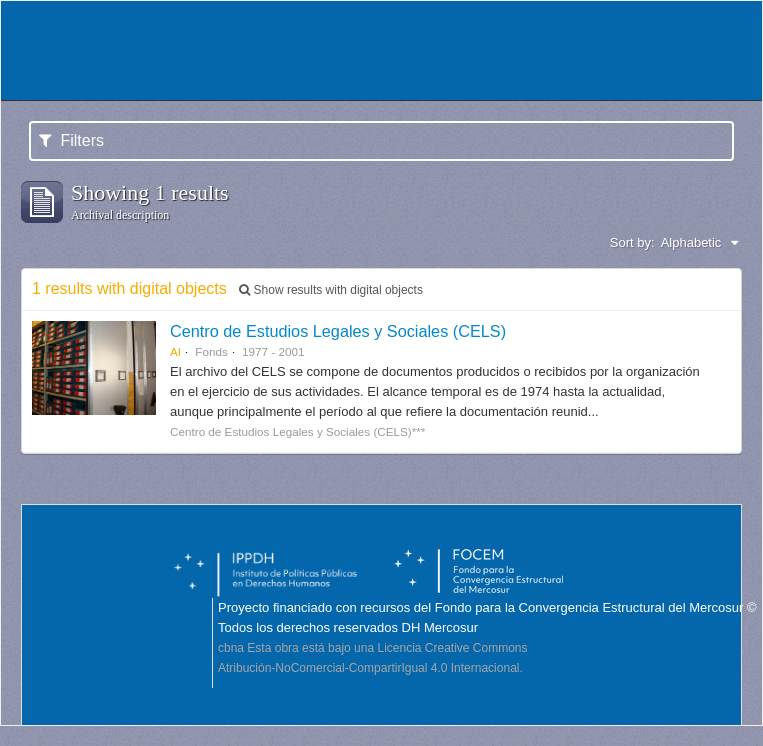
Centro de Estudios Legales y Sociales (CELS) (338, 331)
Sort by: (632, 242)
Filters (71, 140)
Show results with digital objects (331, 290)
